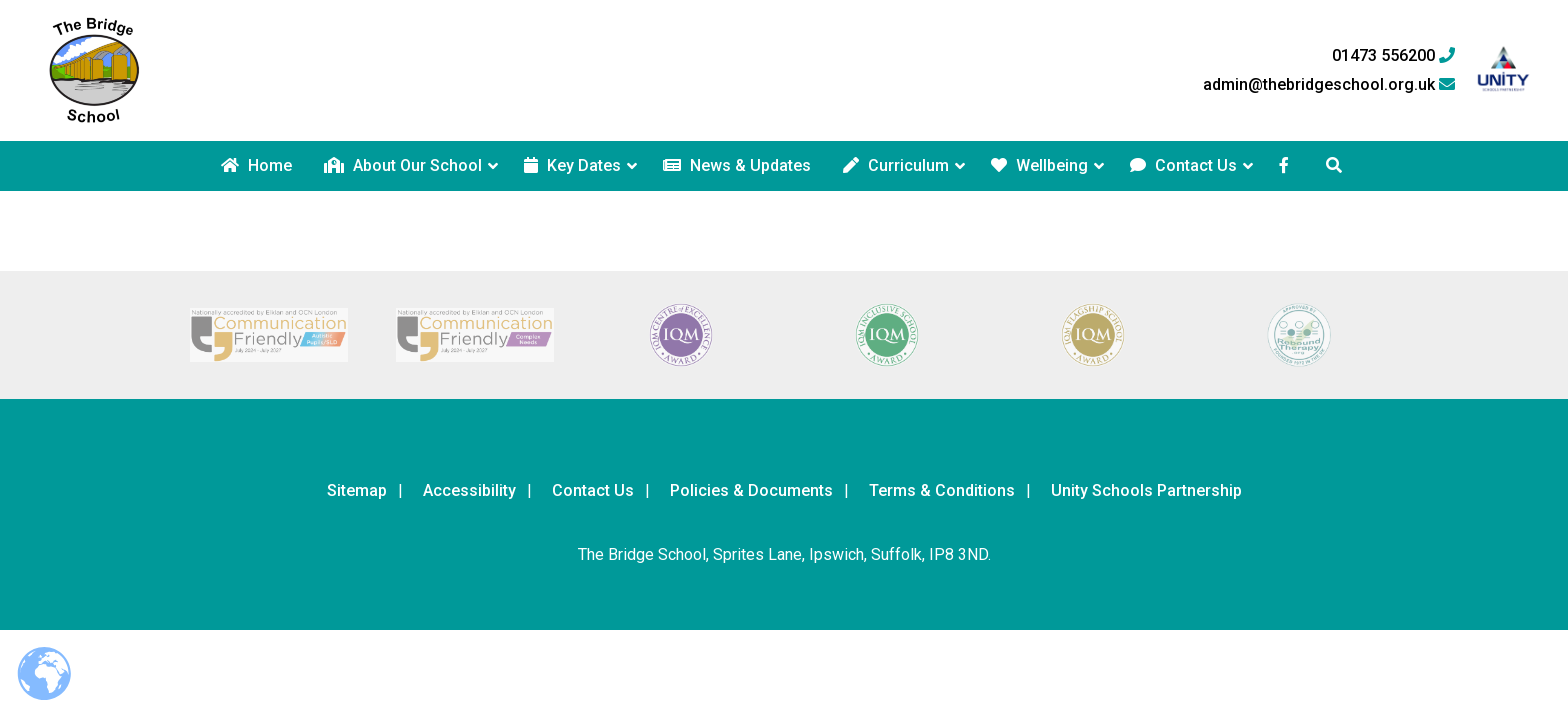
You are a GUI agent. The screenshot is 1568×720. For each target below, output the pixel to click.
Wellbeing (1039, 165)
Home (256, 165)
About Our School (403, 165)
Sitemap (357, 490)
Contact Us (1183, 165)
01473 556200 (1393, 56)
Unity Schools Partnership (1146, 490)
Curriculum (896, 165)
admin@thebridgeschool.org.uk (1329, 85)
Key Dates (572, 165)
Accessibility (469, 490)
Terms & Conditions (942, 490)
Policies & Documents (751, 490)
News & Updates (737, 165)
